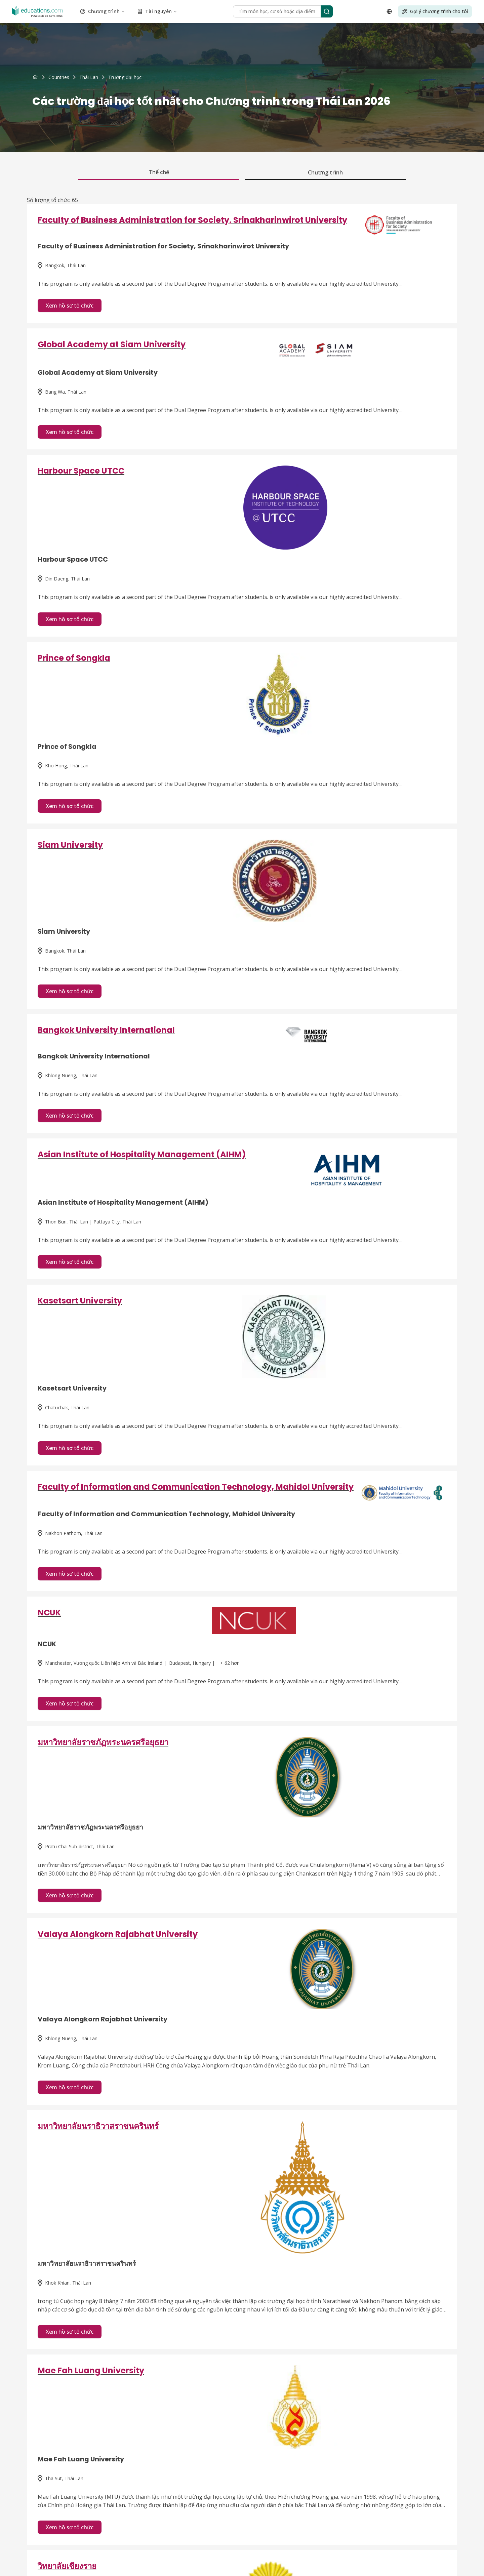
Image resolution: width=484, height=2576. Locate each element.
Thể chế (159, 172)
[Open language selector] (389, 11)
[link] (125, 77)
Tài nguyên (157, 11)
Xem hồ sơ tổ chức (69, 305)
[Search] (327, 11)
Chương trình (102, 11)
